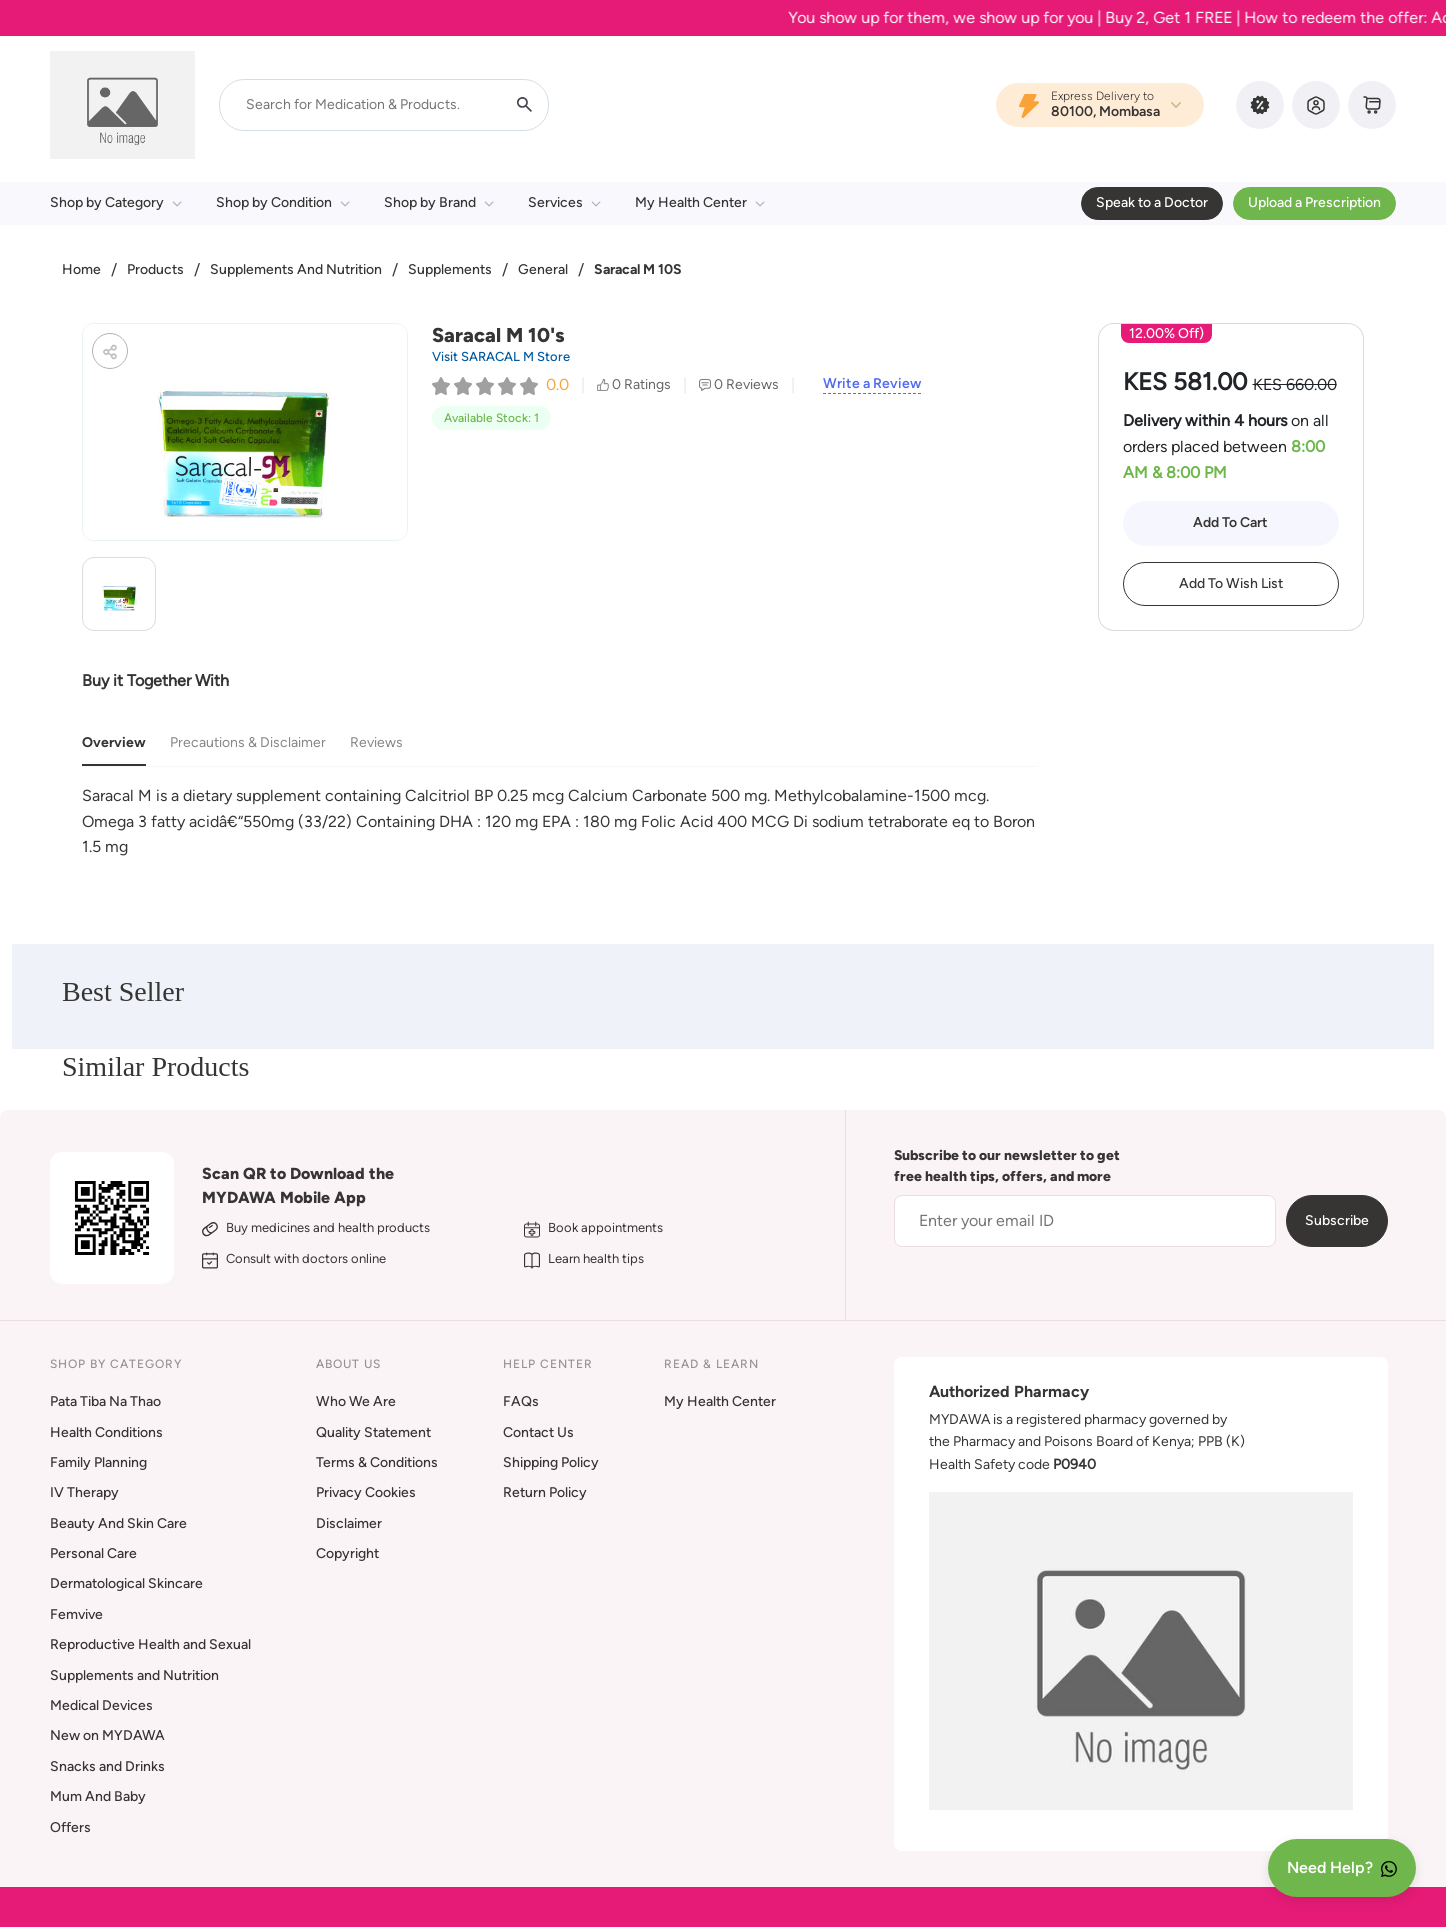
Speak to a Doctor (1152, 202)
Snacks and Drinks (107, 1766)
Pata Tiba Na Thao (105, 1401)
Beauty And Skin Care (118, 1523)
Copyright (347, 1553)
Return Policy (545, 1492)
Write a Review (872, 384)
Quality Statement (373, 1432)
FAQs (521, 1401)
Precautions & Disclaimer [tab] (248, 742)
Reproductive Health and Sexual (150, 1644)
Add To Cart (1230, 522)
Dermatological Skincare (126, 1583)
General (543, 269)
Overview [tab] (114, 742)
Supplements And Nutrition (296, 269)
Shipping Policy (551, 1462)
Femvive (76, 1614)
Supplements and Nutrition (134, 1675)
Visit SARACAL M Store (501, 356)
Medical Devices (101, 1705)
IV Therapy (84, 1492)
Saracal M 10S (638, 269)
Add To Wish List (1231, 583)
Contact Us (538, 1432)
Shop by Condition (283, 202)
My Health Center (700, 202)
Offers (70, 1827)
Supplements (450, 269)
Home (81, 269)
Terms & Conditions (377, 1462)
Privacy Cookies (366, 1492)
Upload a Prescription (1314, 202)
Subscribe (1337, 1220)
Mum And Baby (98, 1796)
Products (155, 269)
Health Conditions (106, 1432)
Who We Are (356, 1401)
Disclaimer (349, 1523)
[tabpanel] (560, 821)
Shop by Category (116, 202)
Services (564, 202)
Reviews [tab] (376, 742)
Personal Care (93, 1553)
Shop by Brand (439, 202)
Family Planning (98, 1462)
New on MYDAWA (107, 1735)
